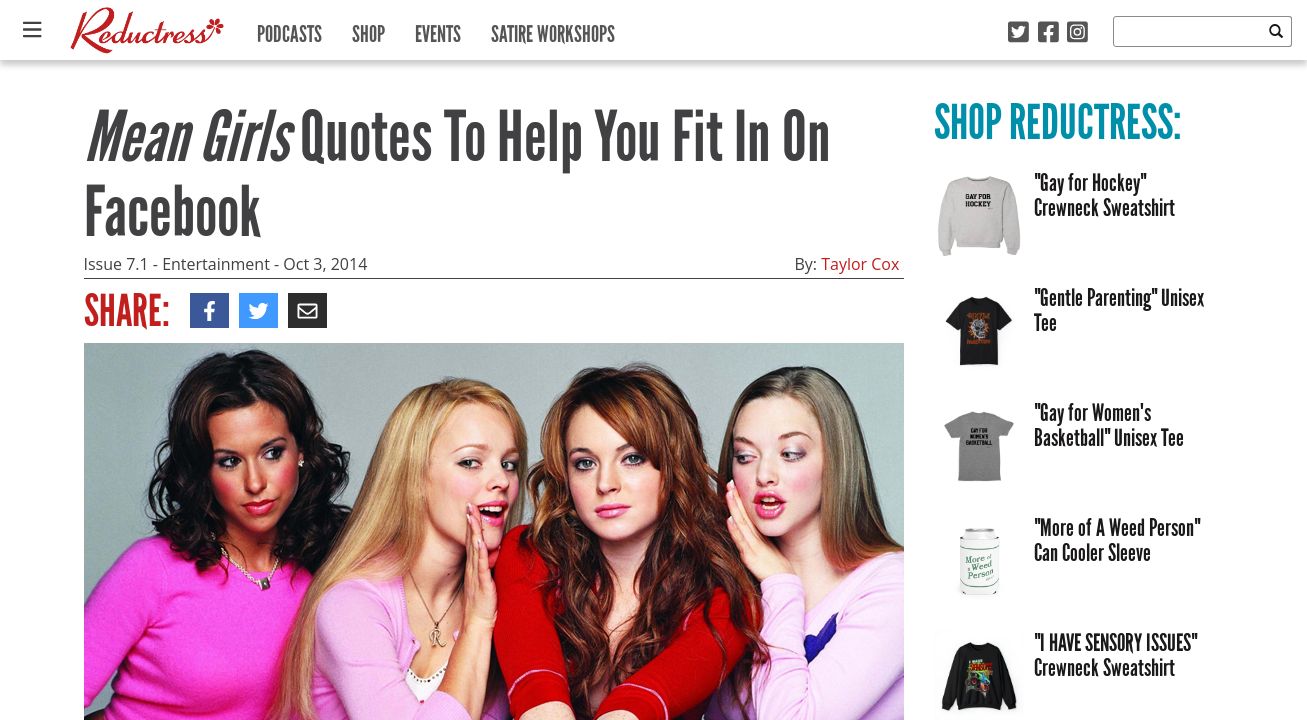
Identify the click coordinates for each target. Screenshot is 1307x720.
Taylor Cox (860, 264)
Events (438, 29)
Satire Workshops (553, 29)
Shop (368, 29)
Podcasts (289, 29)
